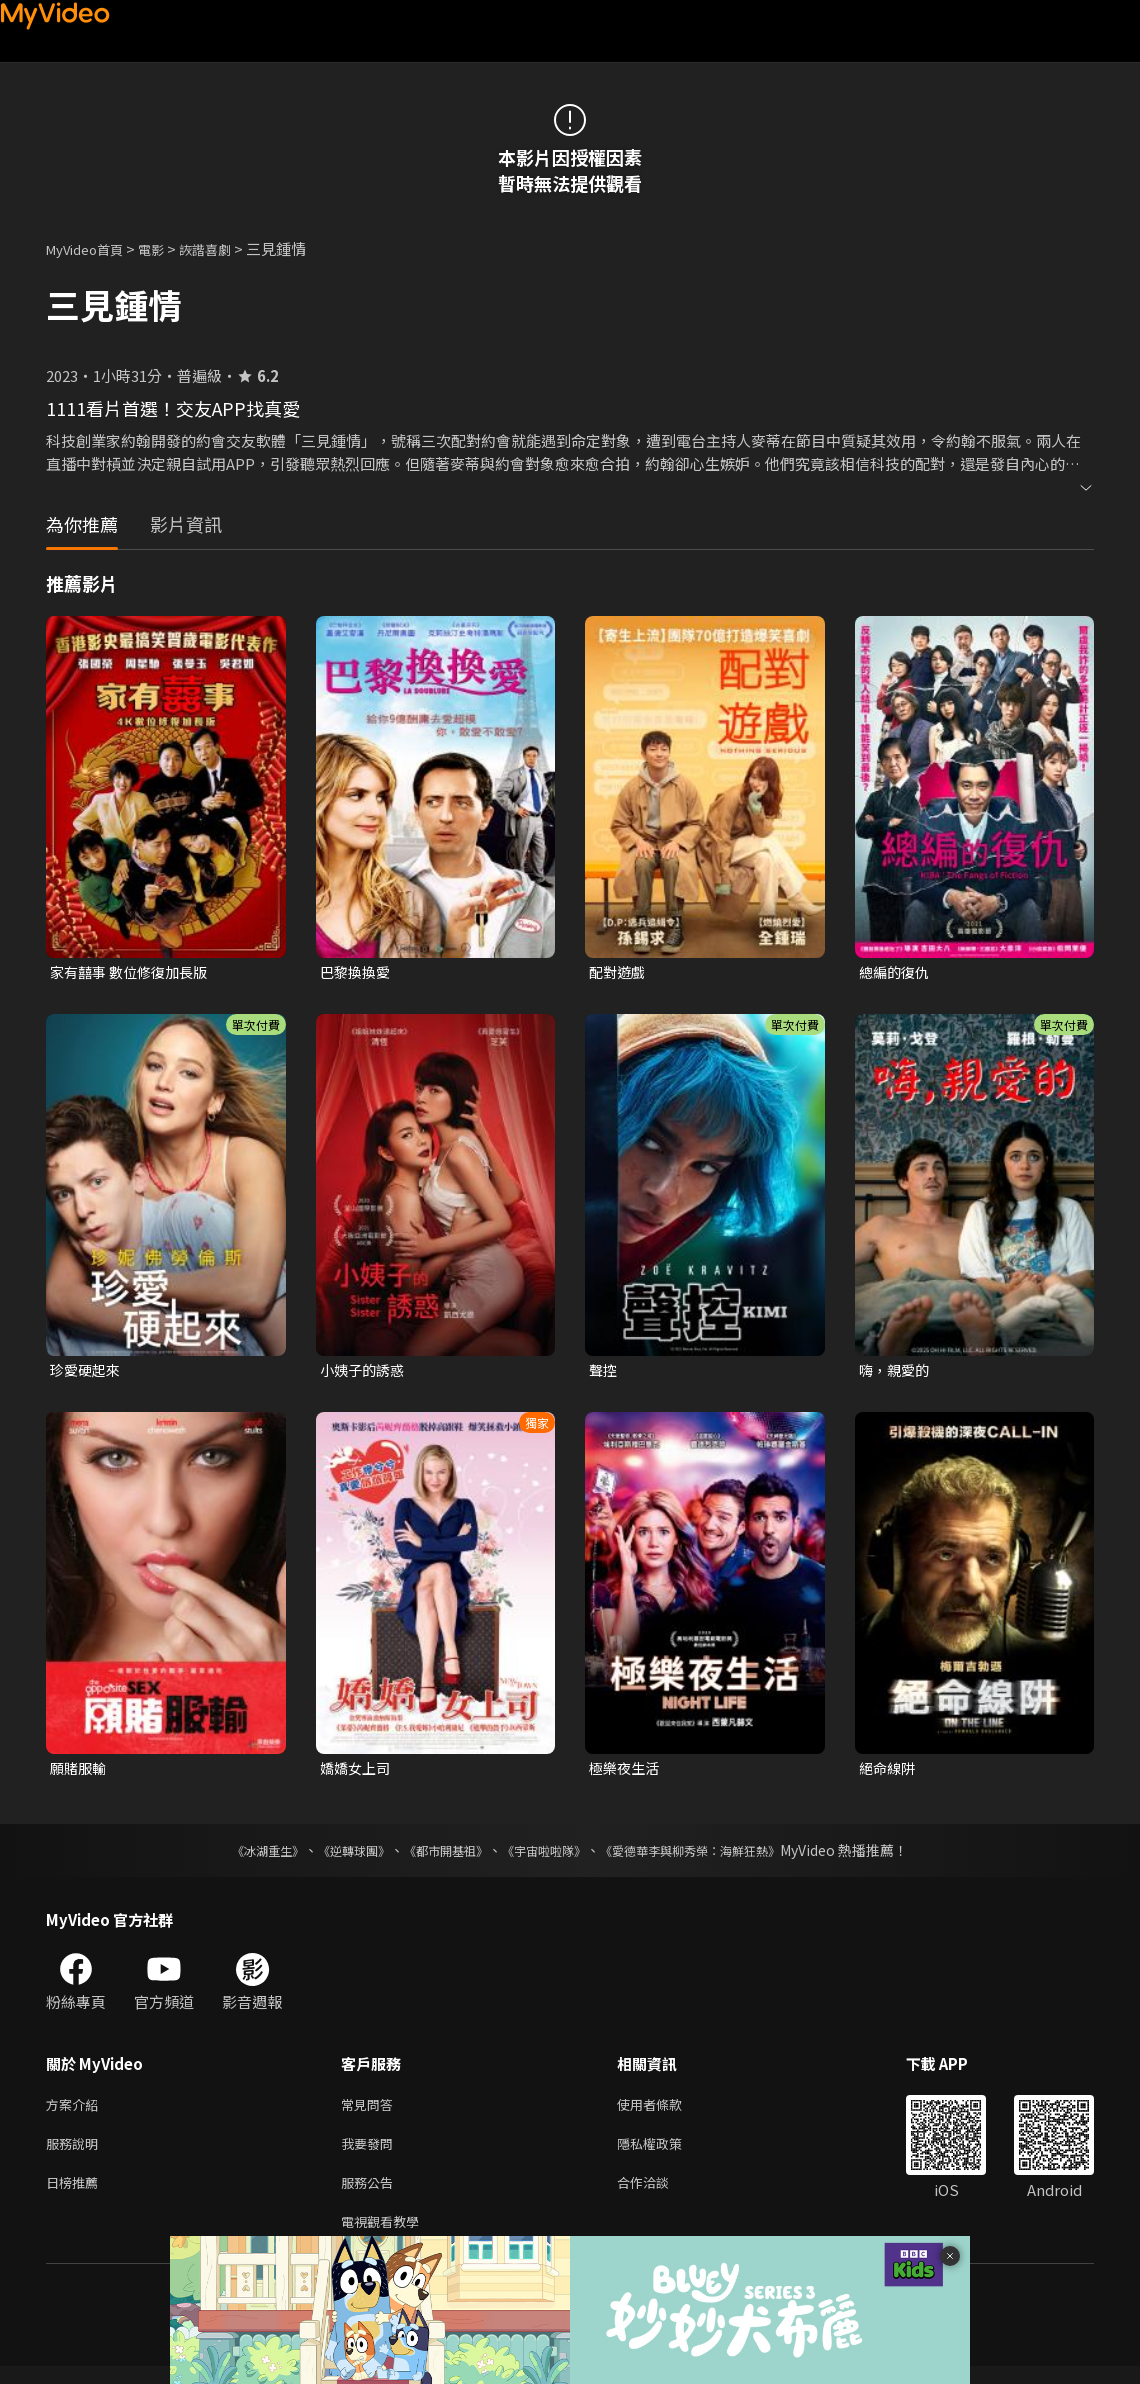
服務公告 (371, 2195)
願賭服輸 (80, 1772)
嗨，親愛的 (896, 1372)
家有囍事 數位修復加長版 (134, 972)
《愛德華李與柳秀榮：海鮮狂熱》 (716, 1856)
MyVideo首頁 (91, 248)
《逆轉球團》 (331, 1856)
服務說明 (76, 2153)
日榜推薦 (76, 2195)
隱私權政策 (666, 2153)
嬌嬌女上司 (357, 1772)
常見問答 (371, 2111)
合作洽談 (659, 2195)
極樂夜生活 (626, 1772)
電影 (167, 248)
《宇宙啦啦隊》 (548, 1856)
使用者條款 (666, 2111)
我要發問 (371, 2153)
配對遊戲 (619, 972)
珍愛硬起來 (87, 1372)
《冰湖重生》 (233, 1856)
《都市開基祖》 (436, 1856)
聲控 (604, 1372)
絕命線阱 (889, 1772)
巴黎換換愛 (357, 972)
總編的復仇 (896, 972)
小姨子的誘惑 (365, 1372)
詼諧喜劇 (227, 248)
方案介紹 (76, 2111)
